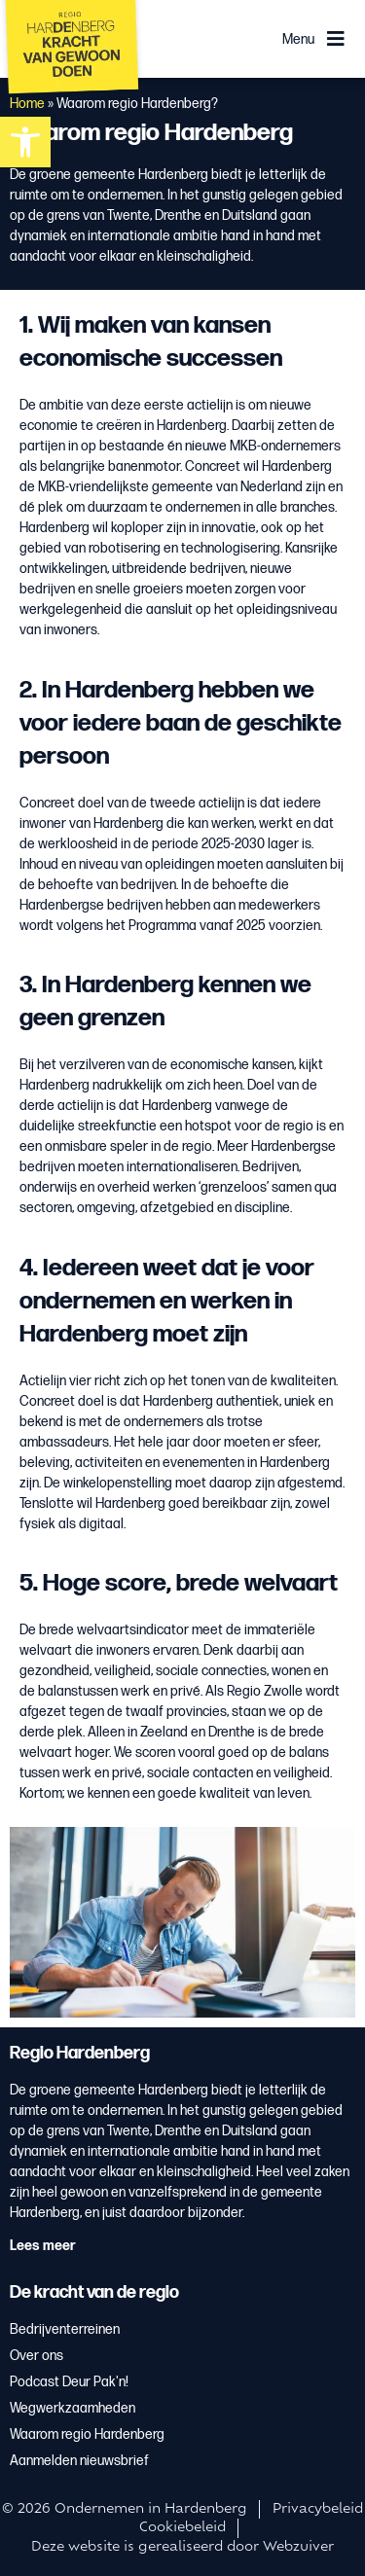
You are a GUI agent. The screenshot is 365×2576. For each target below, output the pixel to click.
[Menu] (336, 39)
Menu (298, 39)
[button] (25, 142)
